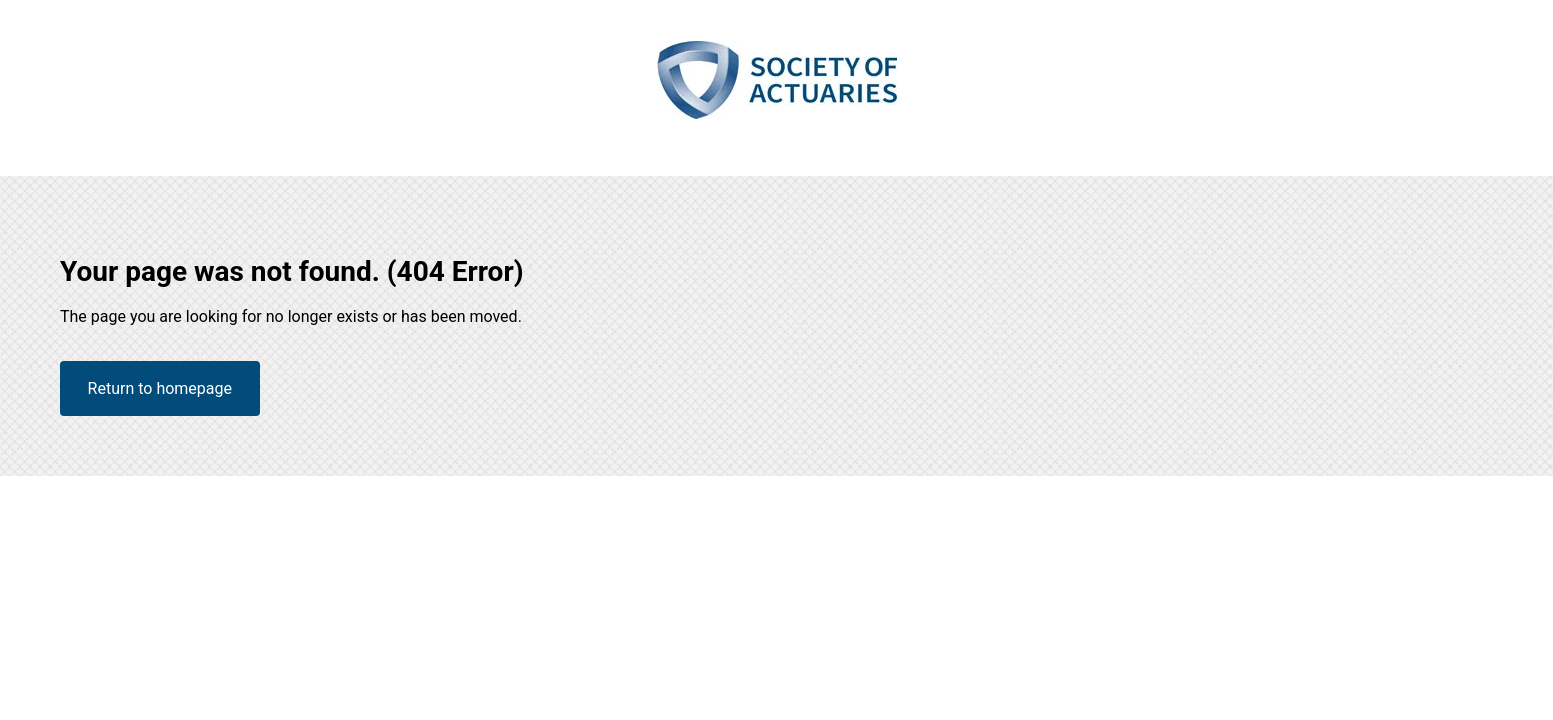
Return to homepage (160, 388)
